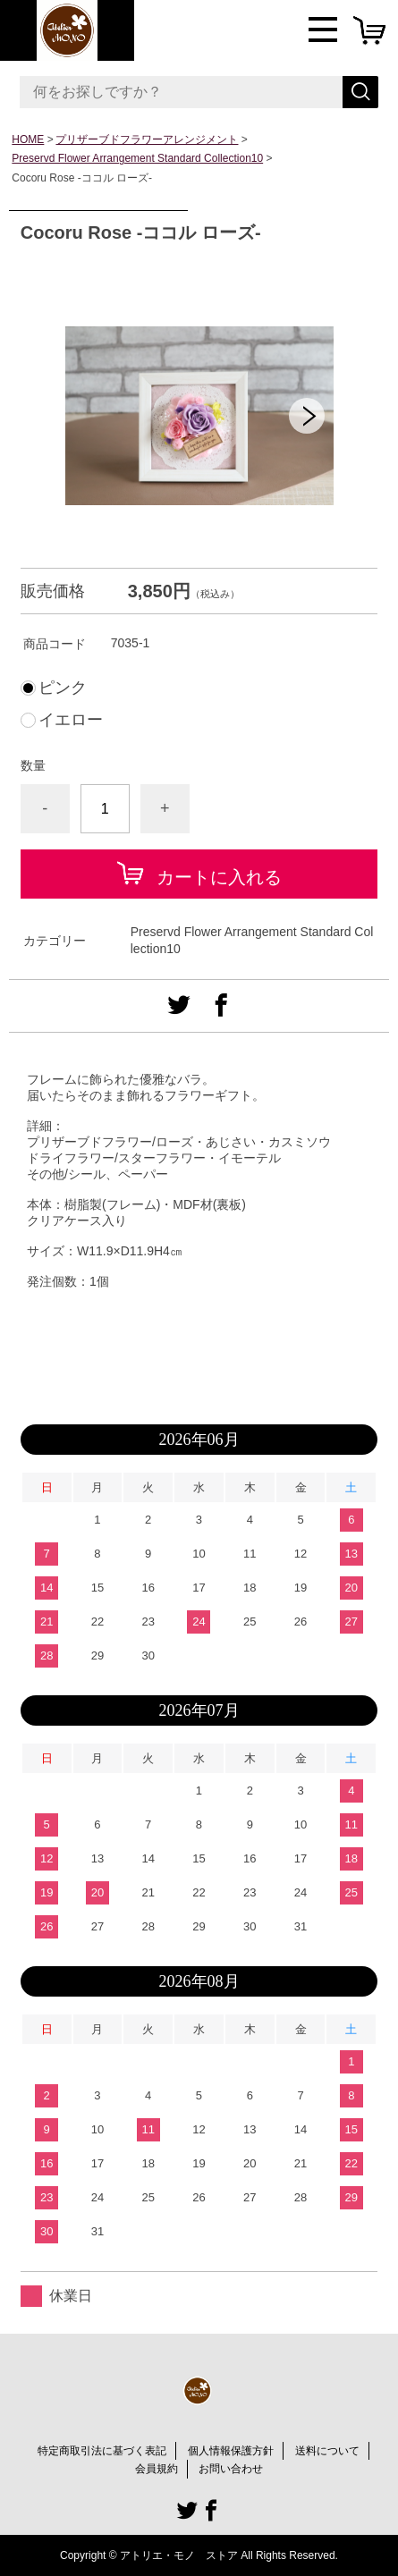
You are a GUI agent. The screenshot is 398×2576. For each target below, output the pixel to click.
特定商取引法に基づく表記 (102, 2451)
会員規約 (156, 2468)
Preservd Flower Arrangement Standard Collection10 (137, 158)
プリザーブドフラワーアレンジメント (146, 139)
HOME (28, 139)
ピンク (62, 688)
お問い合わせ (231, 2468)
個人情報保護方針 (231, 2451)
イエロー (70, 720)
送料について (327, 2451)
